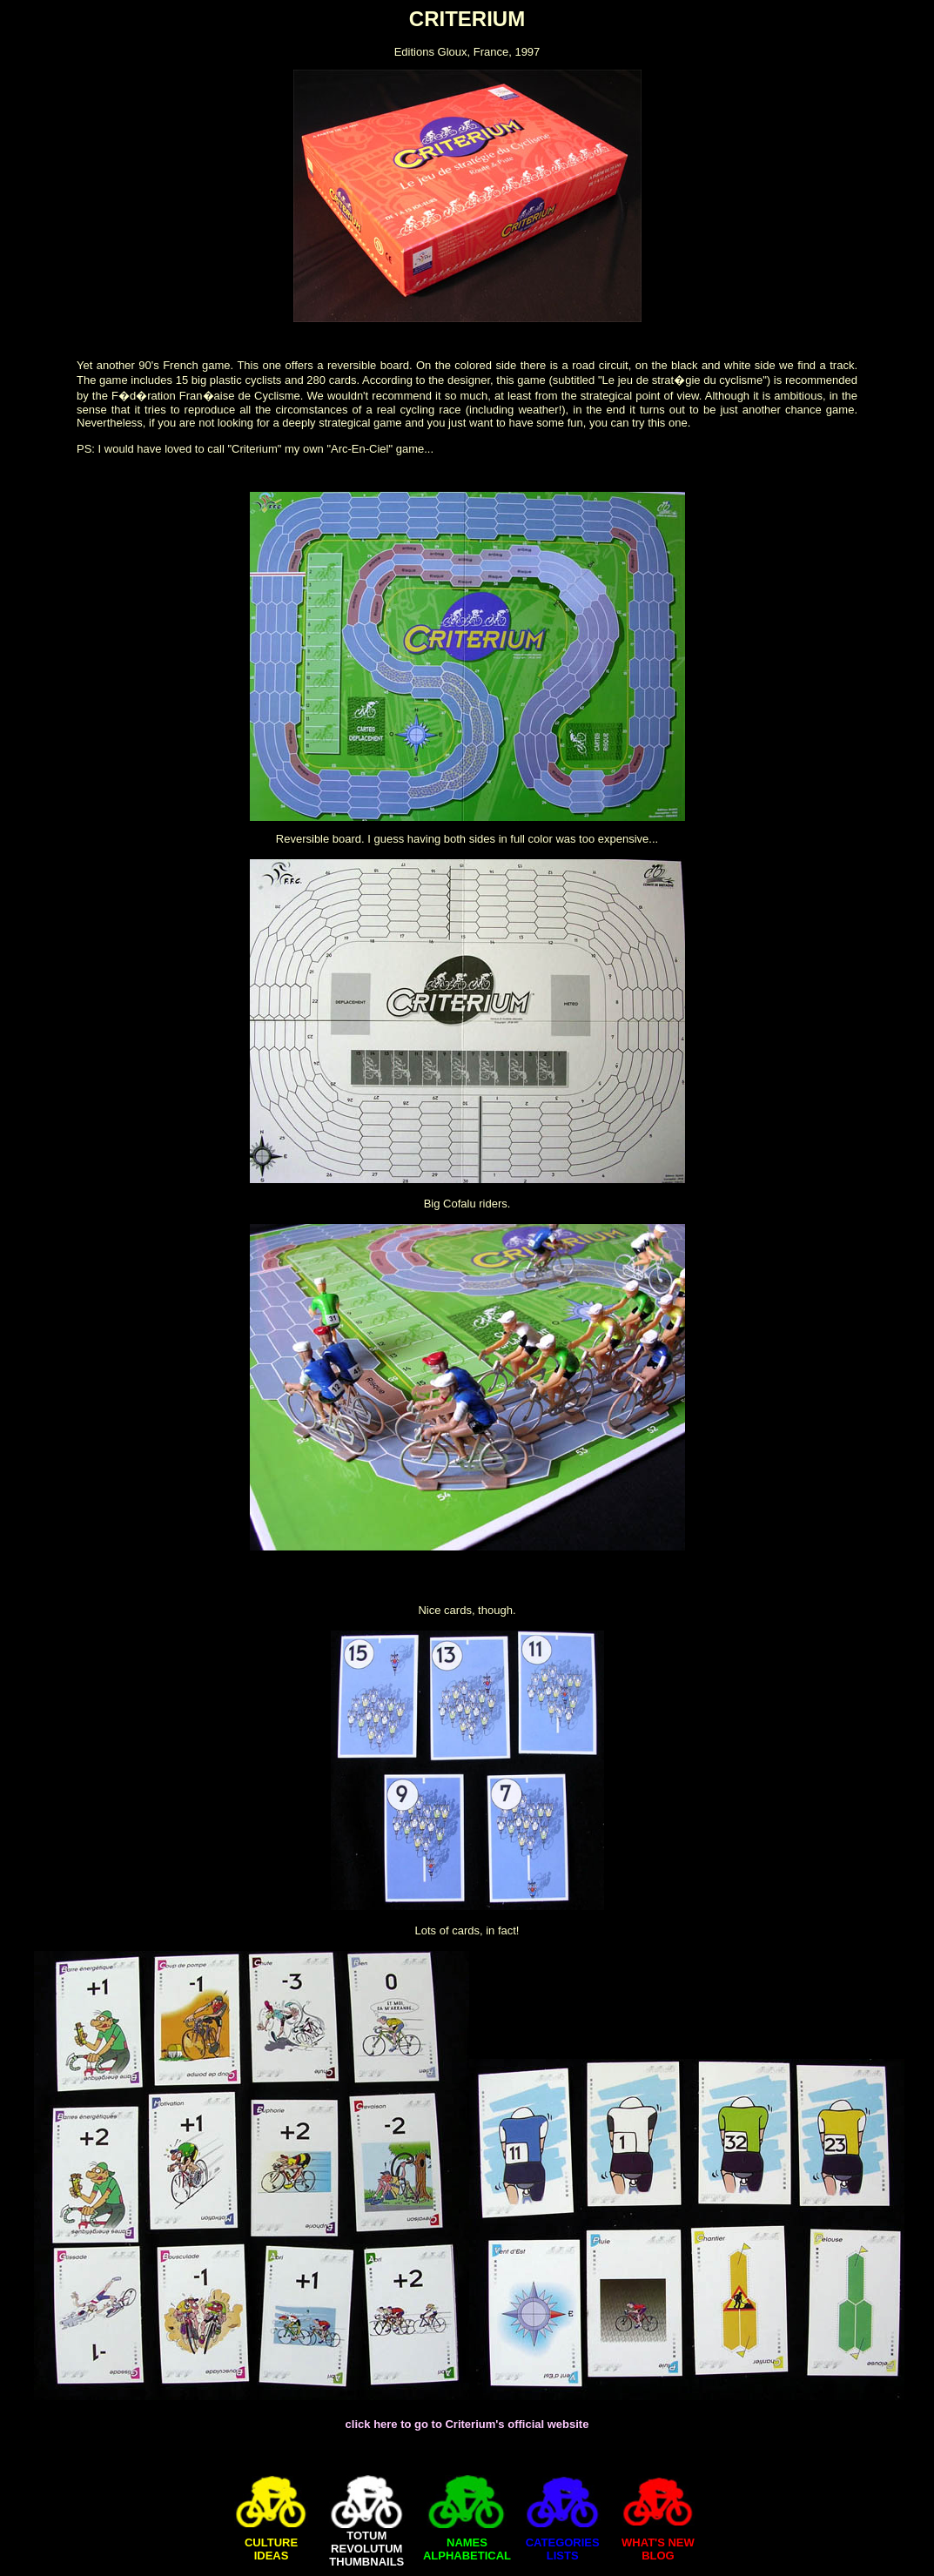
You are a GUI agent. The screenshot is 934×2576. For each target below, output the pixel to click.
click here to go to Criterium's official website (467, 2424)
